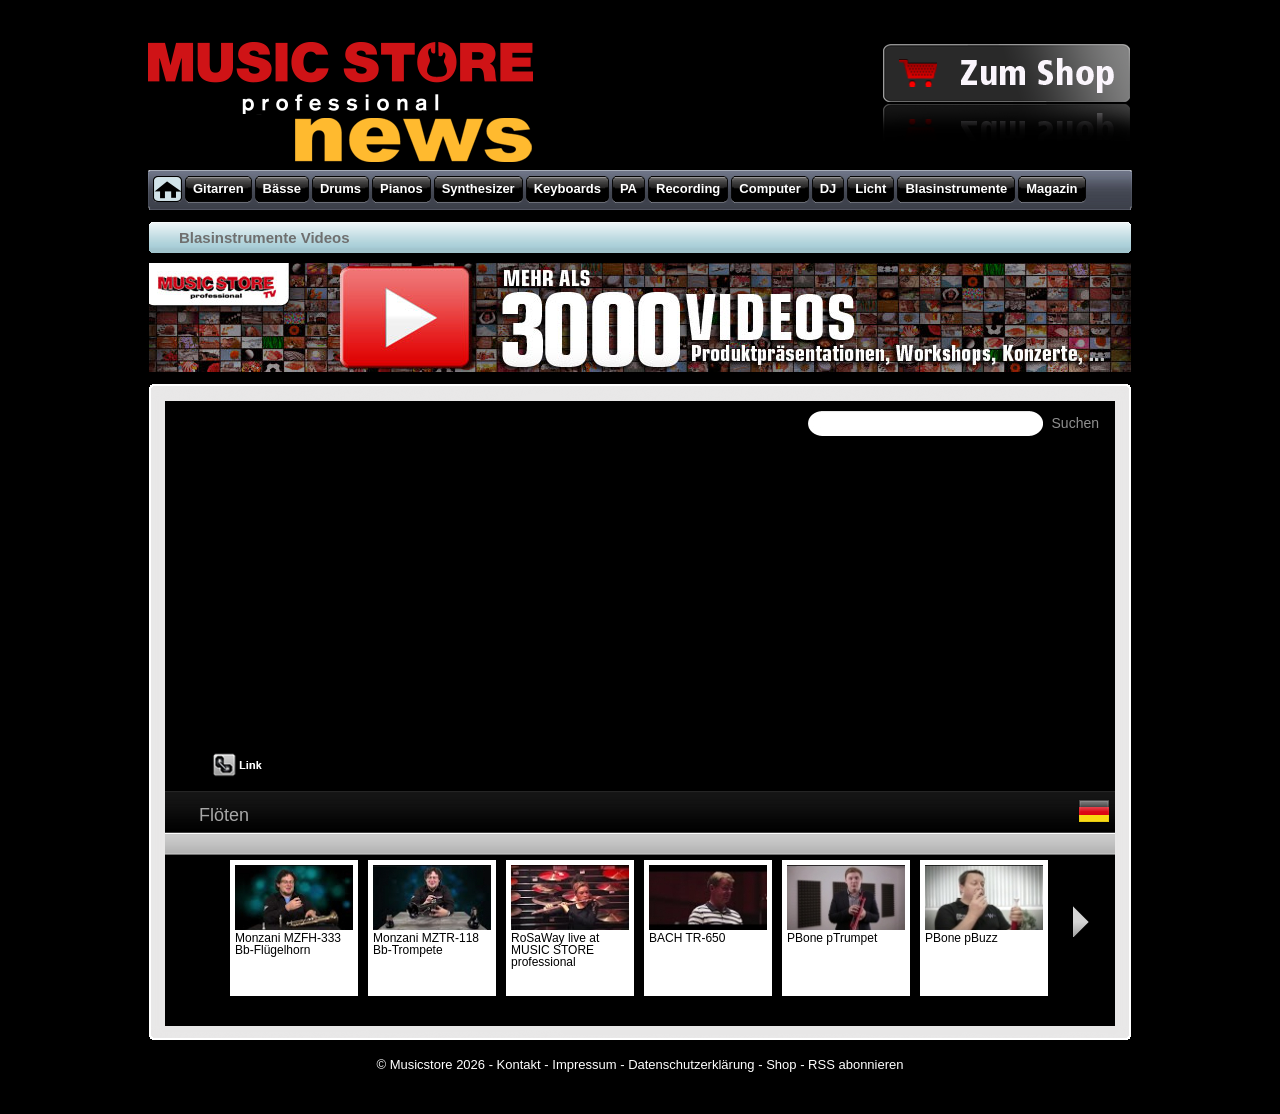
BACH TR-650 (708, 932)
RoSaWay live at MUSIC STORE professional (570, 944)
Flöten (224, 815)
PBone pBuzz (984, 932)
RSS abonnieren (855, 1064)
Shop (781, 1064)
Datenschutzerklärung (691, 1064)
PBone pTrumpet (846, 932)
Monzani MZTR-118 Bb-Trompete (432, 938)
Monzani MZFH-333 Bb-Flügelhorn (294, 938)
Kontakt (519, 1064)
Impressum (584, 1064)
